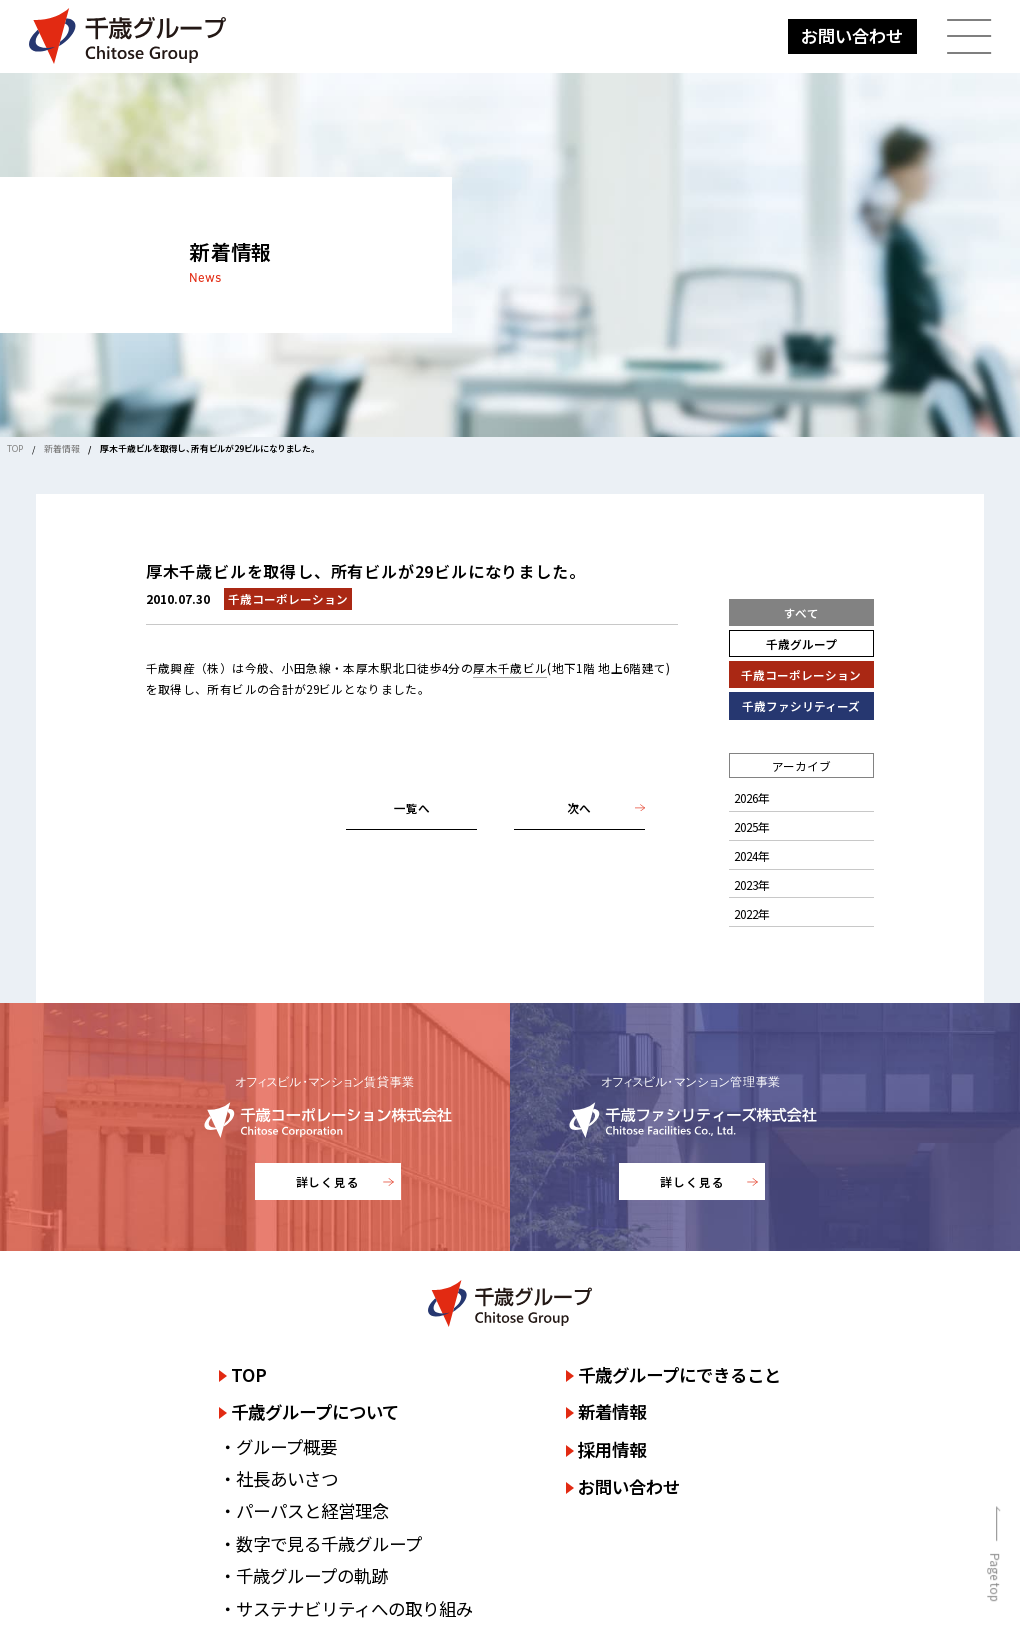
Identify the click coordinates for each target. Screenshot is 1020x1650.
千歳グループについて (315, 1411)
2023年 (752, 884)
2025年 (752, 826)
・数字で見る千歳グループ (320, 1543)
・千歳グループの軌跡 (303, 1575)
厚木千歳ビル (510, 667)
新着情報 (62, 448)
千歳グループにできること (679, 1374)
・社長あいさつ (278, 1478)
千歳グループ (801, 643)
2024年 (752, 855)
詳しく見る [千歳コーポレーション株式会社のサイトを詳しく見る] (328, 1181)
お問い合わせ (852, 35)
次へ (579, 807)
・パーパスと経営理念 (304, 1510)
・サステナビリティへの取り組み (346, 1608)
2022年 (752, 913)
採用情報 (612, 1449)
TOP (15, 448)
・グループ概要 (278, 1446)
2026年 (752, 797)
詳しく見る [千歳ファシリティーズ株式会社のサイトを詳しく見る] (692, 1181)
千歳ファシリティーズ (801, 705)
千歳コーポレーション (801, 674)
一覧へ (412, 807)
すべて (801, 612)
